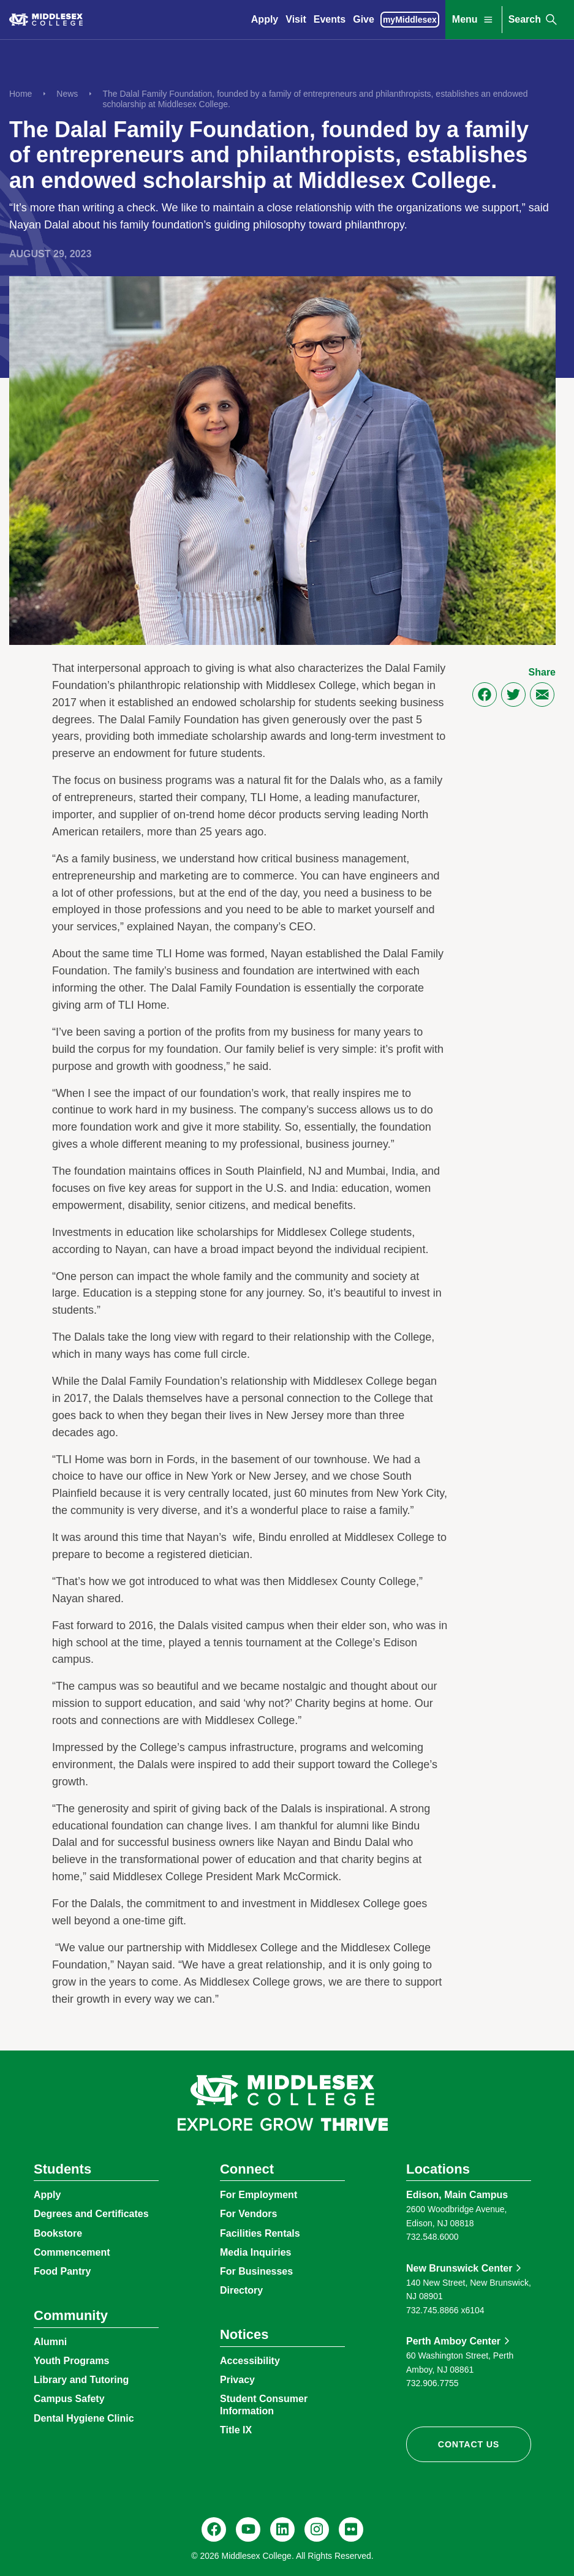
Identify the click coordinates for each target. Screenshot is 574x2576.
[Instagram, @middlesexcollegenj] (316, 2529)
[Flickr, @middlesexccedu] (351, 2529)
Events (330, 19)
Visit (295, 19)
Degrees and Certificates (91, 2214)
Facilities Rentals (260, 2233)
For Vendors (248, 2214)
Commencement (72, 2252)
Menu (474, 19)
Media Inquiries (255, 2252)
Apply (264, 19)
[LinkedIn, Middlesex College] (282, 2529)
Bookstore (58, 2233)
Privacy (237, 2380)
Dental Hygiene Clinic (84, 2418)
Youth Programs (71, 2361)
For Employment (258, 2195)
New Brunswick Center (459, 2268)
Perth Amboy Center (453, 2341)
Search (533, 19)
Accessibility (250, 2361)
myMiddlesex (410, 19)
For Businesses (256, 2271)
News (67, 94)
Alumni (50, 2342)
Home (20, 94)
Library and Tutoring (81, 2380)
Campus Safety (69, 2398)
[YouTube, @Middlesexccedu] (248, 2529)
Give (363, 19)
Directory (241, 2290)
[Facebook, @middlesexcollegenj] (214, 2529)
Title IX (236, 2430)
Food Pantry (62, 2271)
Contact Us (468, 2444)
